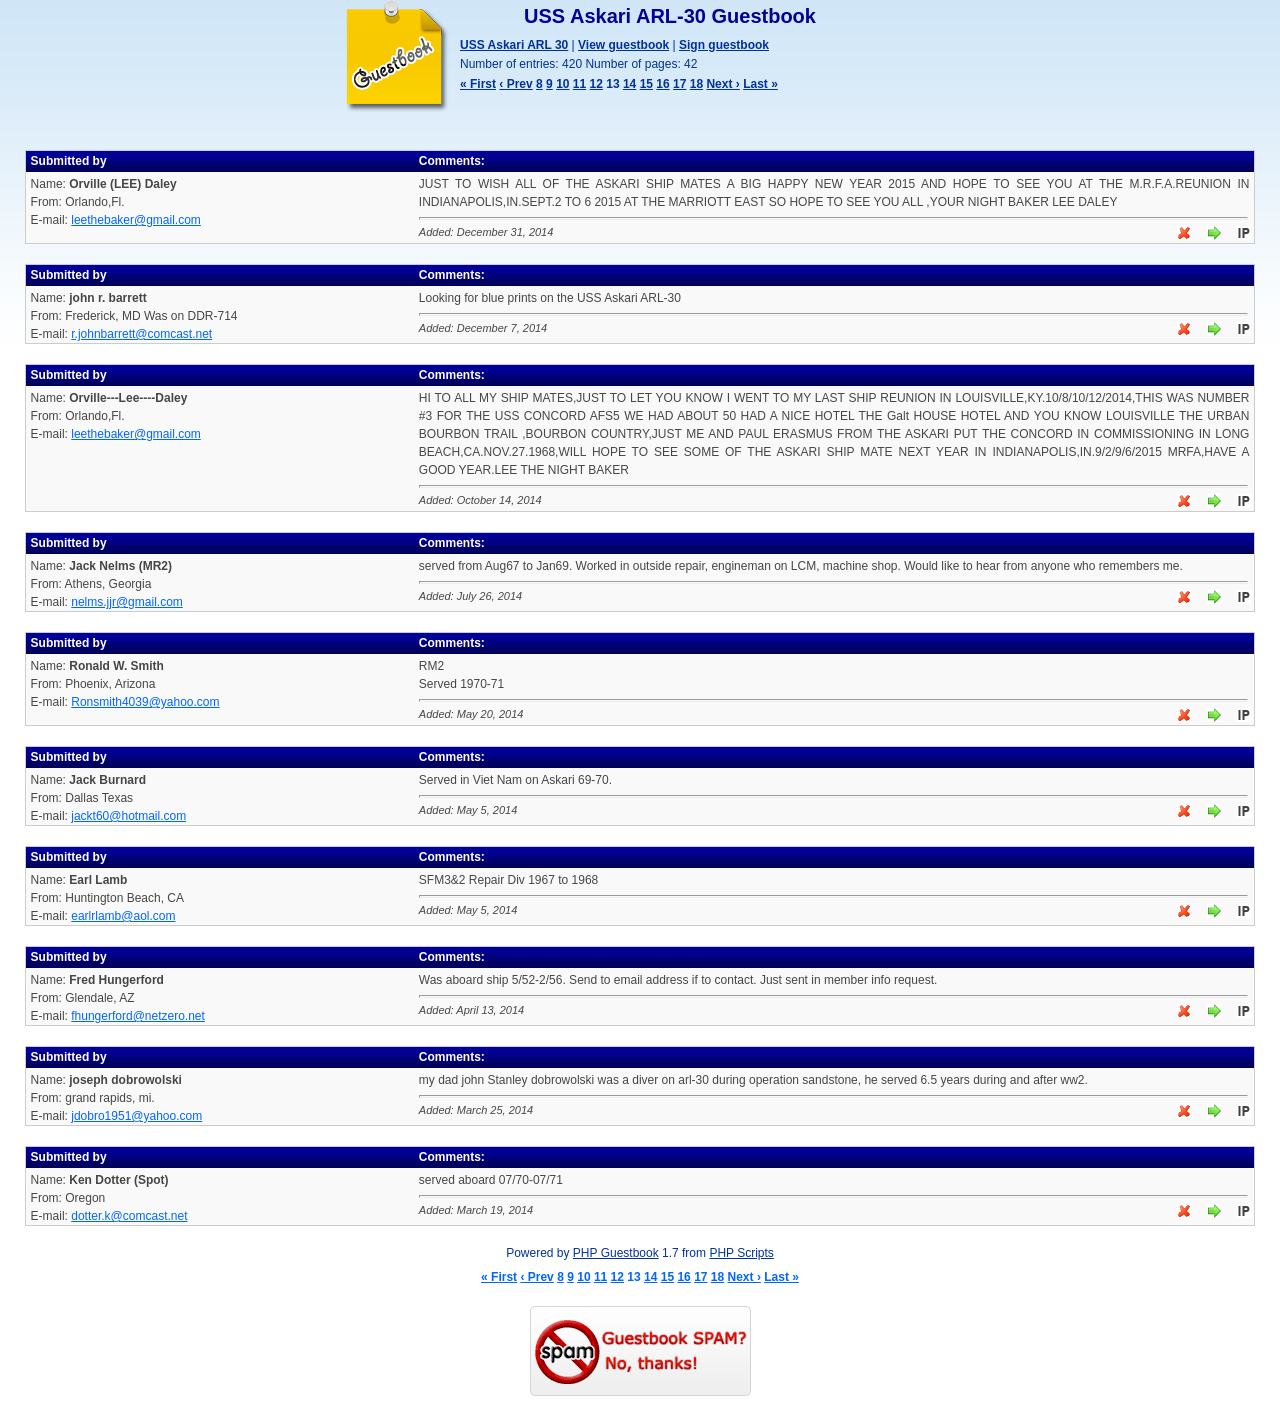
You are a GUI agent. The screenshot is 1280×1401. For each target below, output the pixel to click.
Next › (722, 84)
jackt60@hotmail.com (128, 816)
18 (696, 84)
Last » (760, 84)
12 (596, 84)
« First (478, 84)
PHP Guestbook (616, 1253)
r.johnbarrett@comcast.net (141, 334)
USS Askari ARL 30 (514, 45)
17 (679, 84)
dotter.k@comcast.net (129, 1216)
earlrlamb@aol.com (123, 916)
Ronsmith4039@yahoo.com (145, 702)
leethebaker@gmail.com (136, 220)
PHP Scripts (741, 1253)
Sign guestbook (724, 45)
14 (629, 84)
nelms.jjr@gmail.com (127, 602)
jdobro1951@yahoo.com (136, 1116)
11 (579, 84)
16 (662, 84)
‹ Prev (515, 84)
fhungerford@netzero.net (138, 1016)
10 (562, 84)
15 (646, 84)
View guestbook (623, 45)
